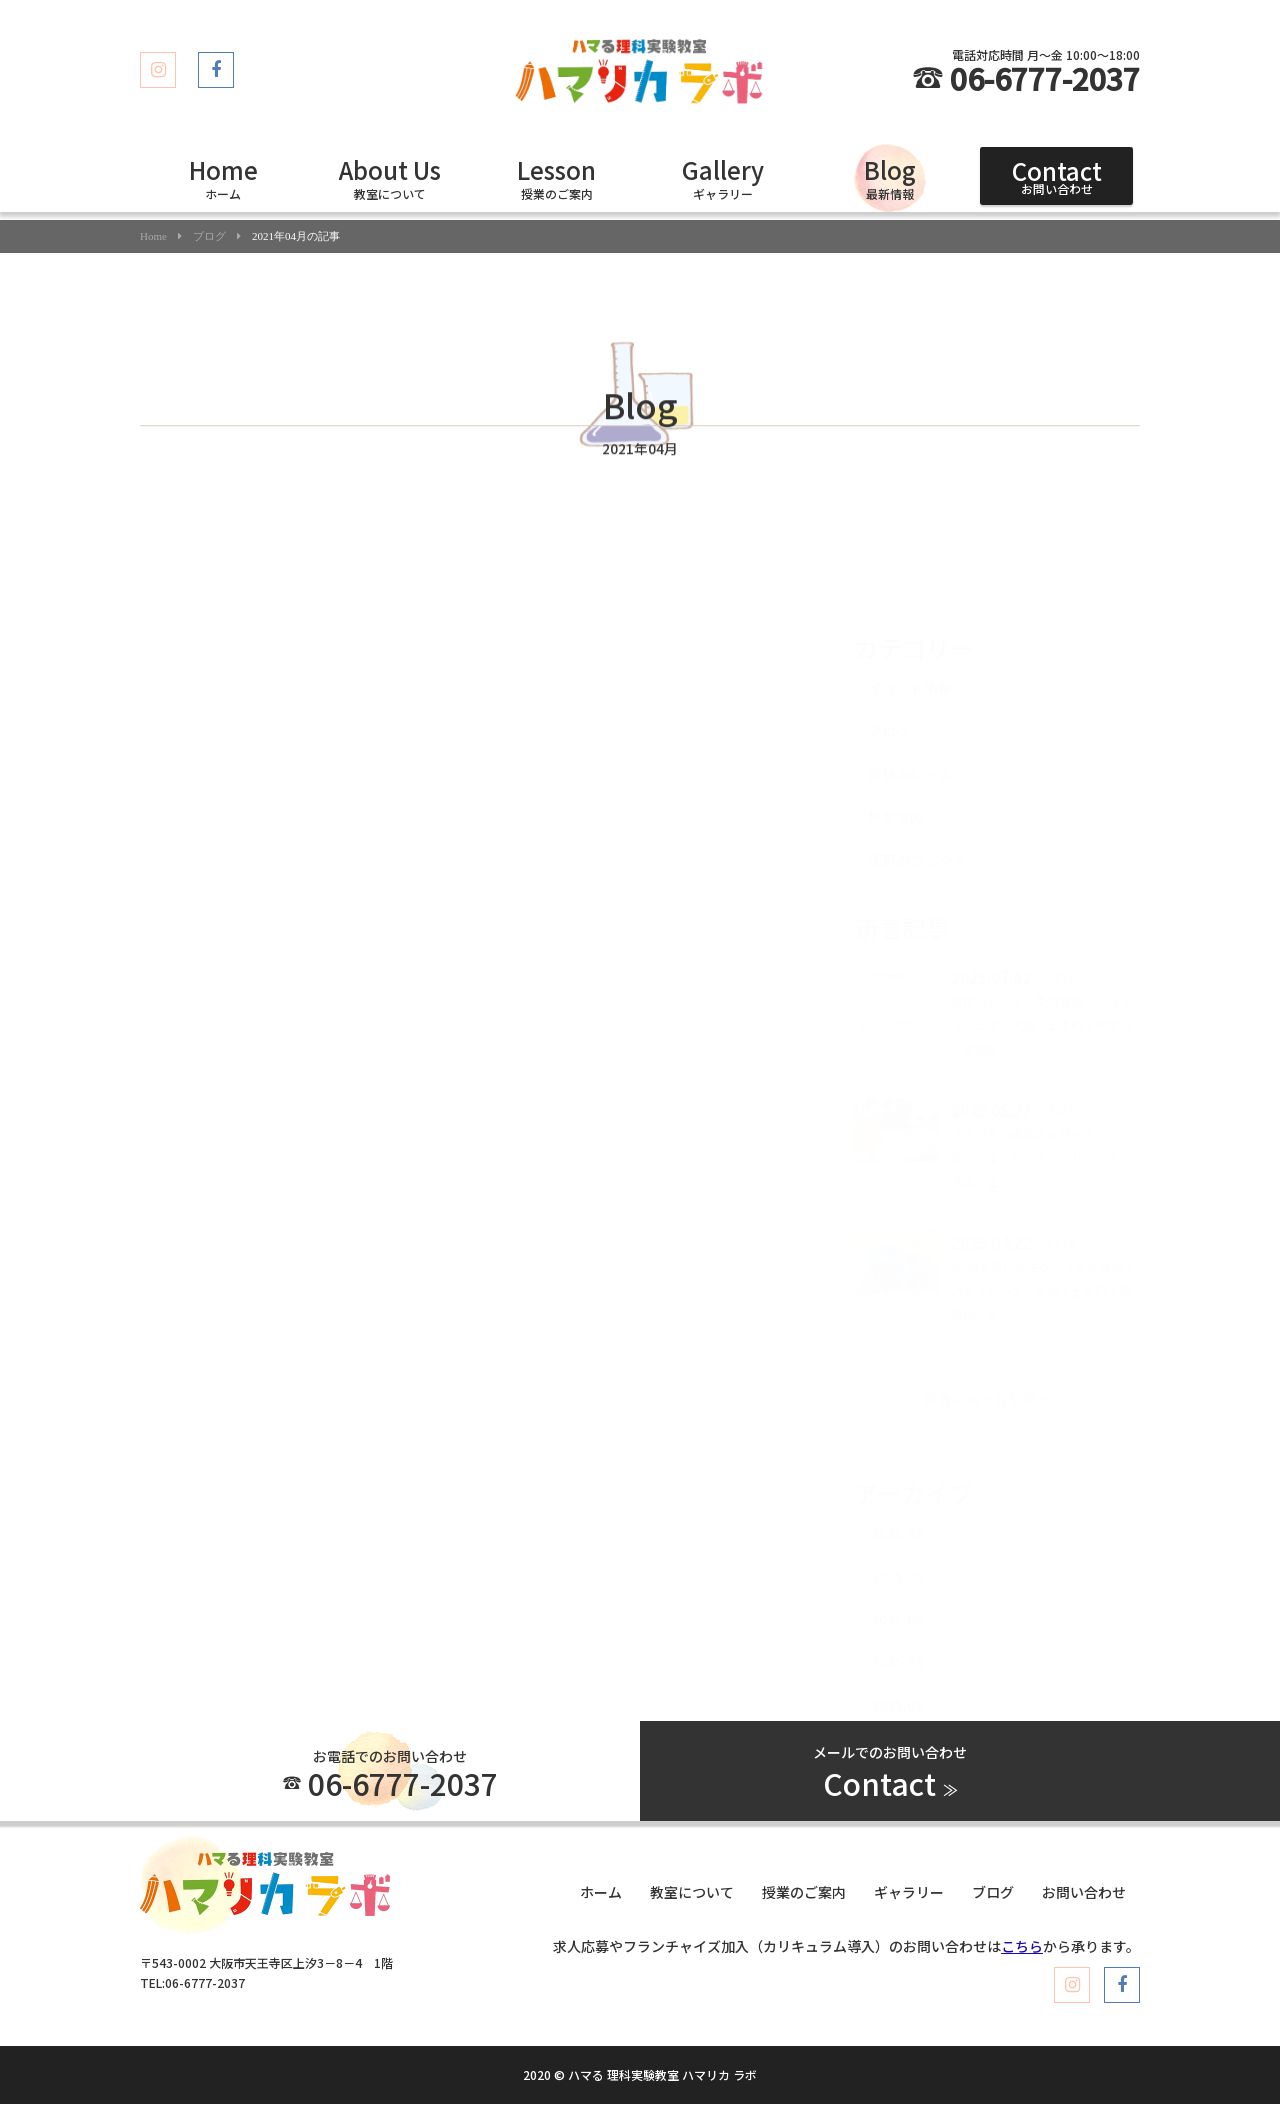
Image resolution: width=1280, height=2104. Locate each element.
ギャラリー (723, 177)
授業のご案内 (556, 177)
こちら (1022, 1946)
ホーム (223, 177)
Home (153, 236)
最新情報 (890, 177)
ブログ (209, 236)
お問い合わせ (1057, 175)
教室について (390, 177)
